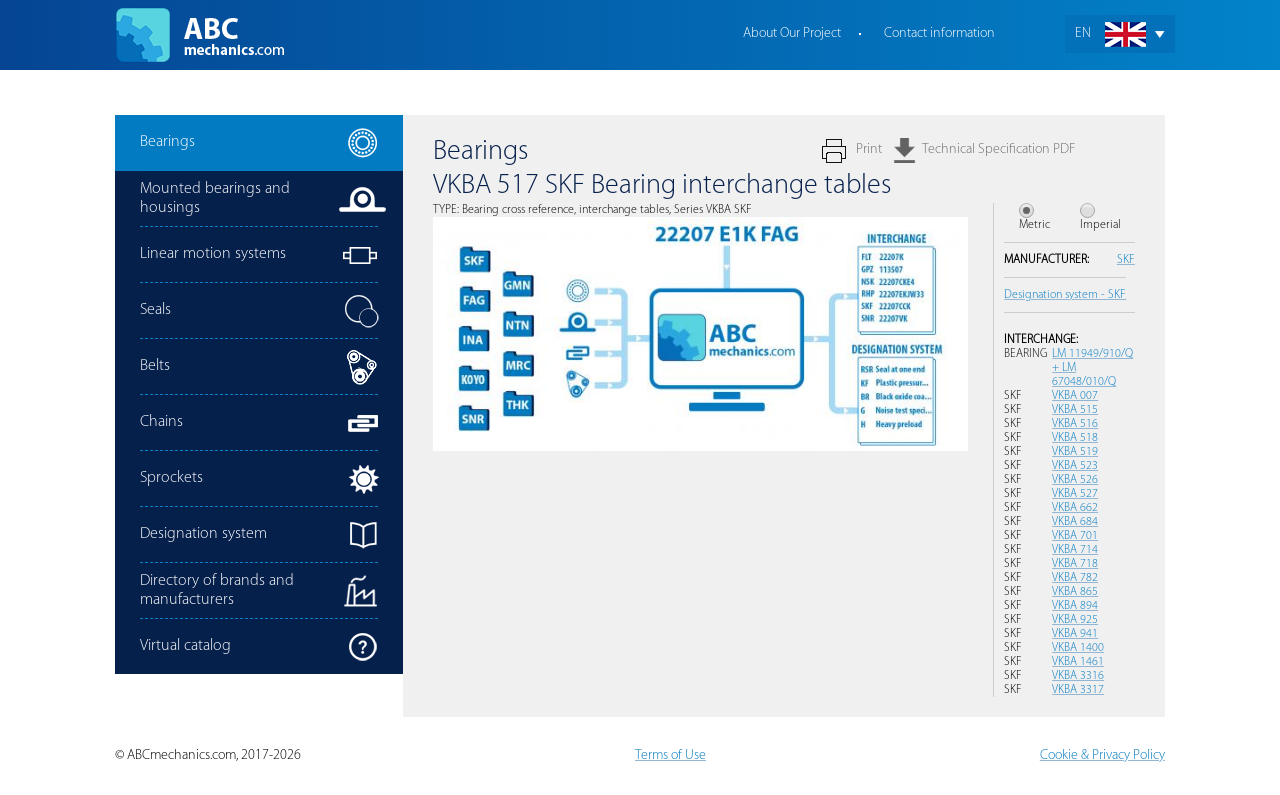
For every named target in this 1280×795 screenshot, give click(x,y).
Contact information (939, 33)
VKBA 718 (1075, 564)
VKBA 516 (1075, 424)
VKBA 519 (1075, 452)
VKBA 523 (1075, 466)
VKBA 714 (1075, 550)
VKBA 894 (1075, 606)
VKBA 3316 (1078, 676)
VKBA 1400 (1078, 648)
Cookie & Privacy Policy (1102, 755)
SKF (1126, 260)
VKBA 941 (1075, 634)
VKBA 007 (1075, 396)
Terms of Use (670, 755)
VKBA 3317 (1078, 690)
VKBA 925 (1075, 620)
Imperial (1100, 225)
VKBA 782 (1075, 578)
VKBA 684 (1075, 522)
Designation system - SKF (1065, 295)
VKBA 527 (1075, 494)
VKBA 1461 (1078, 662)
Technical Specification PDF (998, 149)
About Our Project (792, 33)
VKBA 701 (1075, 536)
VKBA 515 (1075, 410)
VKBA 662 (1075, 508)
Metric (1034, 225)
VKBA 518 (1075, 438)
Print (869, 149)
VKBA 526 (1075, 480)
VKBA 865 (1075, 592)
